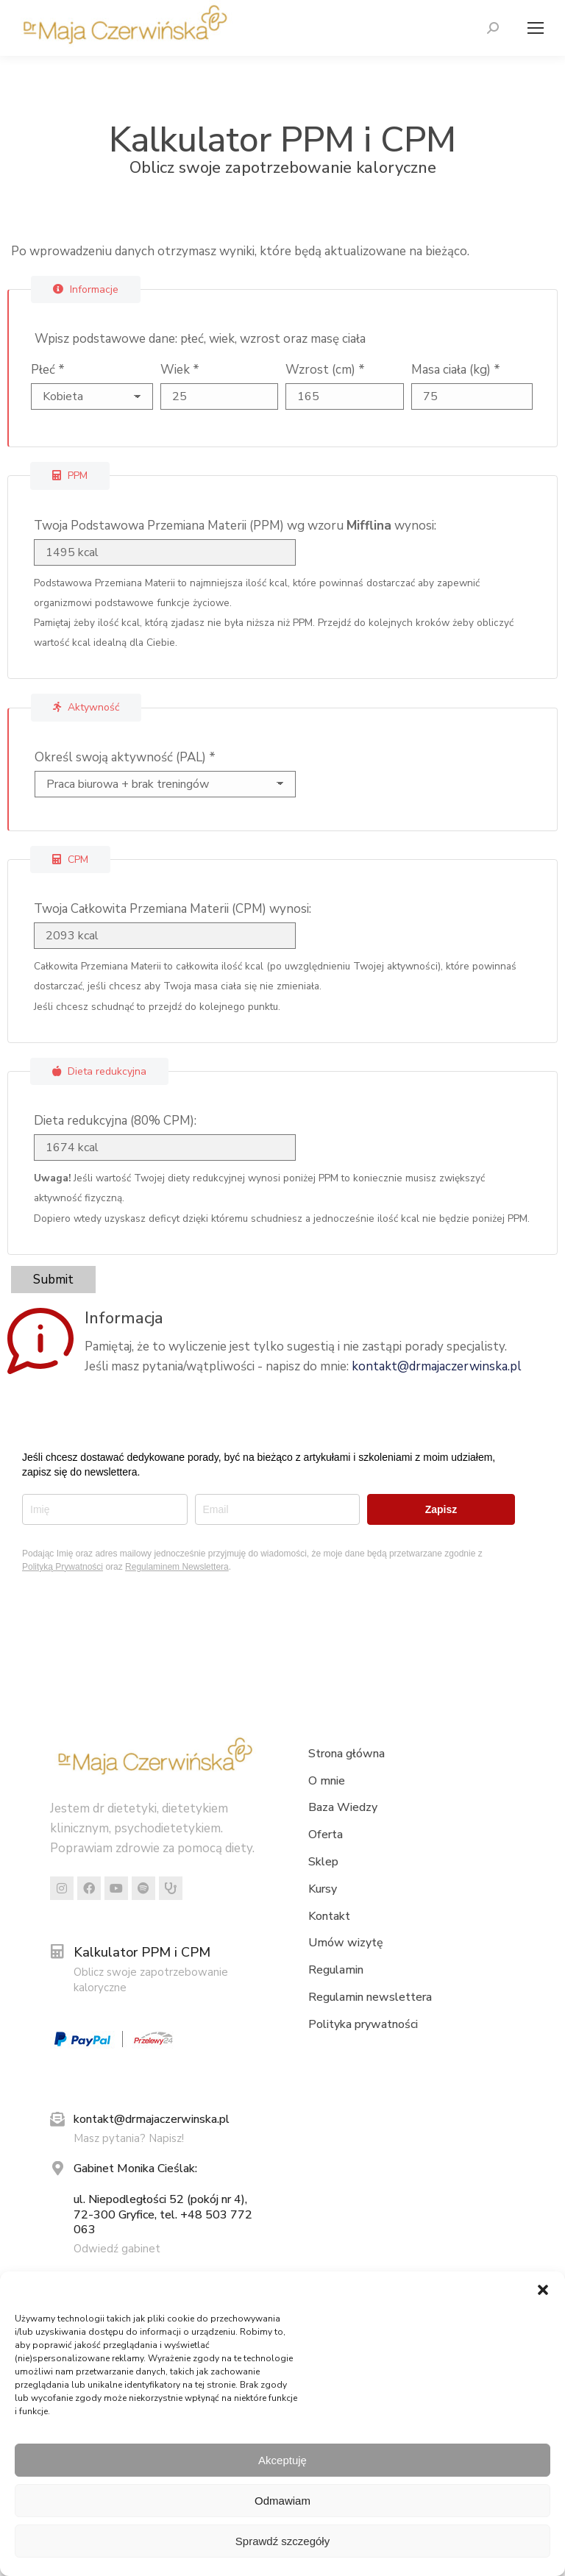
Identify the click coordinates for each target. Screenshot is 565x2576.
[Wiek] (219, 396)
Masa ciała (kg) (455, 369)
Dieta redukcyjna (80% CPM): (115, 1120)
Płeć (48, 369)
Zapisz (441, 1509)
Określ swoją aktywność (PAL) (125, 757)
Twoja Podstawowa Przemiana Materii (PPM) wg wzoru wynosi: (235, 525)
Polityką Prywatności (62, 1567)
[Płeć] (92, 396)
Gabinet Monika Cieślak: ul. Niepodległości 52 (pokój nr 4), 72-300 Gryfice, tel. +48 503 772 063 (163, 2199)
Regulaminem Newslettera (177, 1567)
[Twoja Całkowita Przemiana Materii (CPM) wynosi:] (158, 935)
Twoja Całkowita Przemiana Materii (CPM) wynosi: (172, 908)
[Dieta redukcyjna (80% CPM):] (158, 1147)
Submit (53, 1279)
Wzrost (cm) (325, 369)
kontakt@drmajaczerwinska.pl (437, 1366)
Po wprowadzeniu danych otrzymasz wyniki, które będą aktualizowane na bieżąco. (240, 251)
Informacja (124, 1318)
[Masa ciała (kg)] (472, 396)
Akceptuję (282, 2460)
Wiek (179, 369)
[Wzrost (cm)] (344, 396)
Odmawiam (282, 2500)
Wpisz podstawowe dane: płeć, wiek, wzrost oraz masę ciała (200, 338)
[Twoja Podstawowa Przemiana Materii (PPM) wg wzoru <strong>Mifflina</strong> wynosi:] (158, 552)
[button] (543, 2290)
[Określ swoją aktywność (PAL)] (159, 784)
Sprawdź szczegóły (282, 2541)
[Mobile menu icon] (532, 28)
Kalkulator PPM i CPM (142, 1952)
